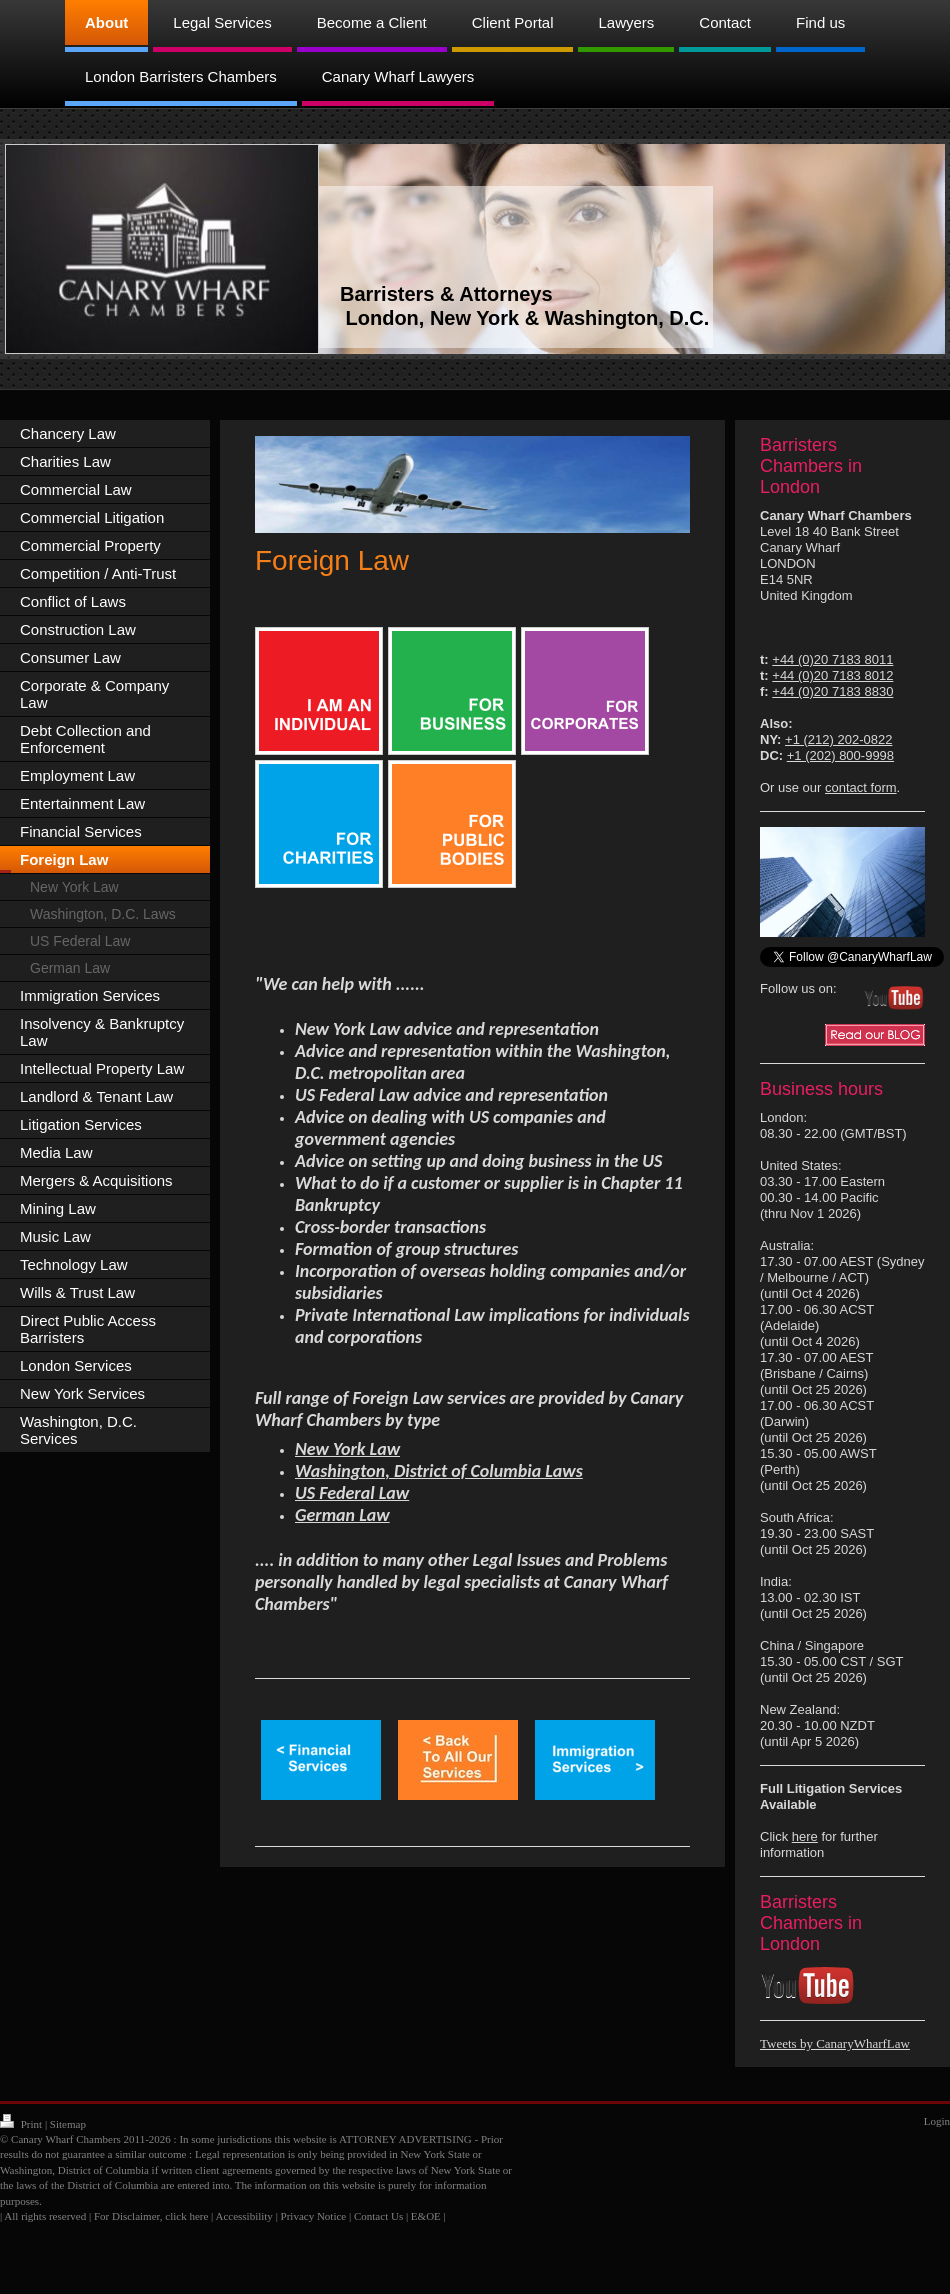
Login (937, 2121)
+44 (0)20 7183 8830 (832, 691)
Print (22, 2124)
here (805, 1836)
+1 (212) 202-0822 (838, 739)
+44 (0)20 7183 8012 (832, 675)
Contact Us (378, 2216)
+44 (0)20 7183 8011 (832, 659)
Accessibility (243, 2216)
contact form (861, 787)
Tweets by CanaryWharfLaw (835, 2043)
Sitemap (68, 2124)
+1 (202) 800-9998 (840, 755)
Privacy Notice (314, 2216)
